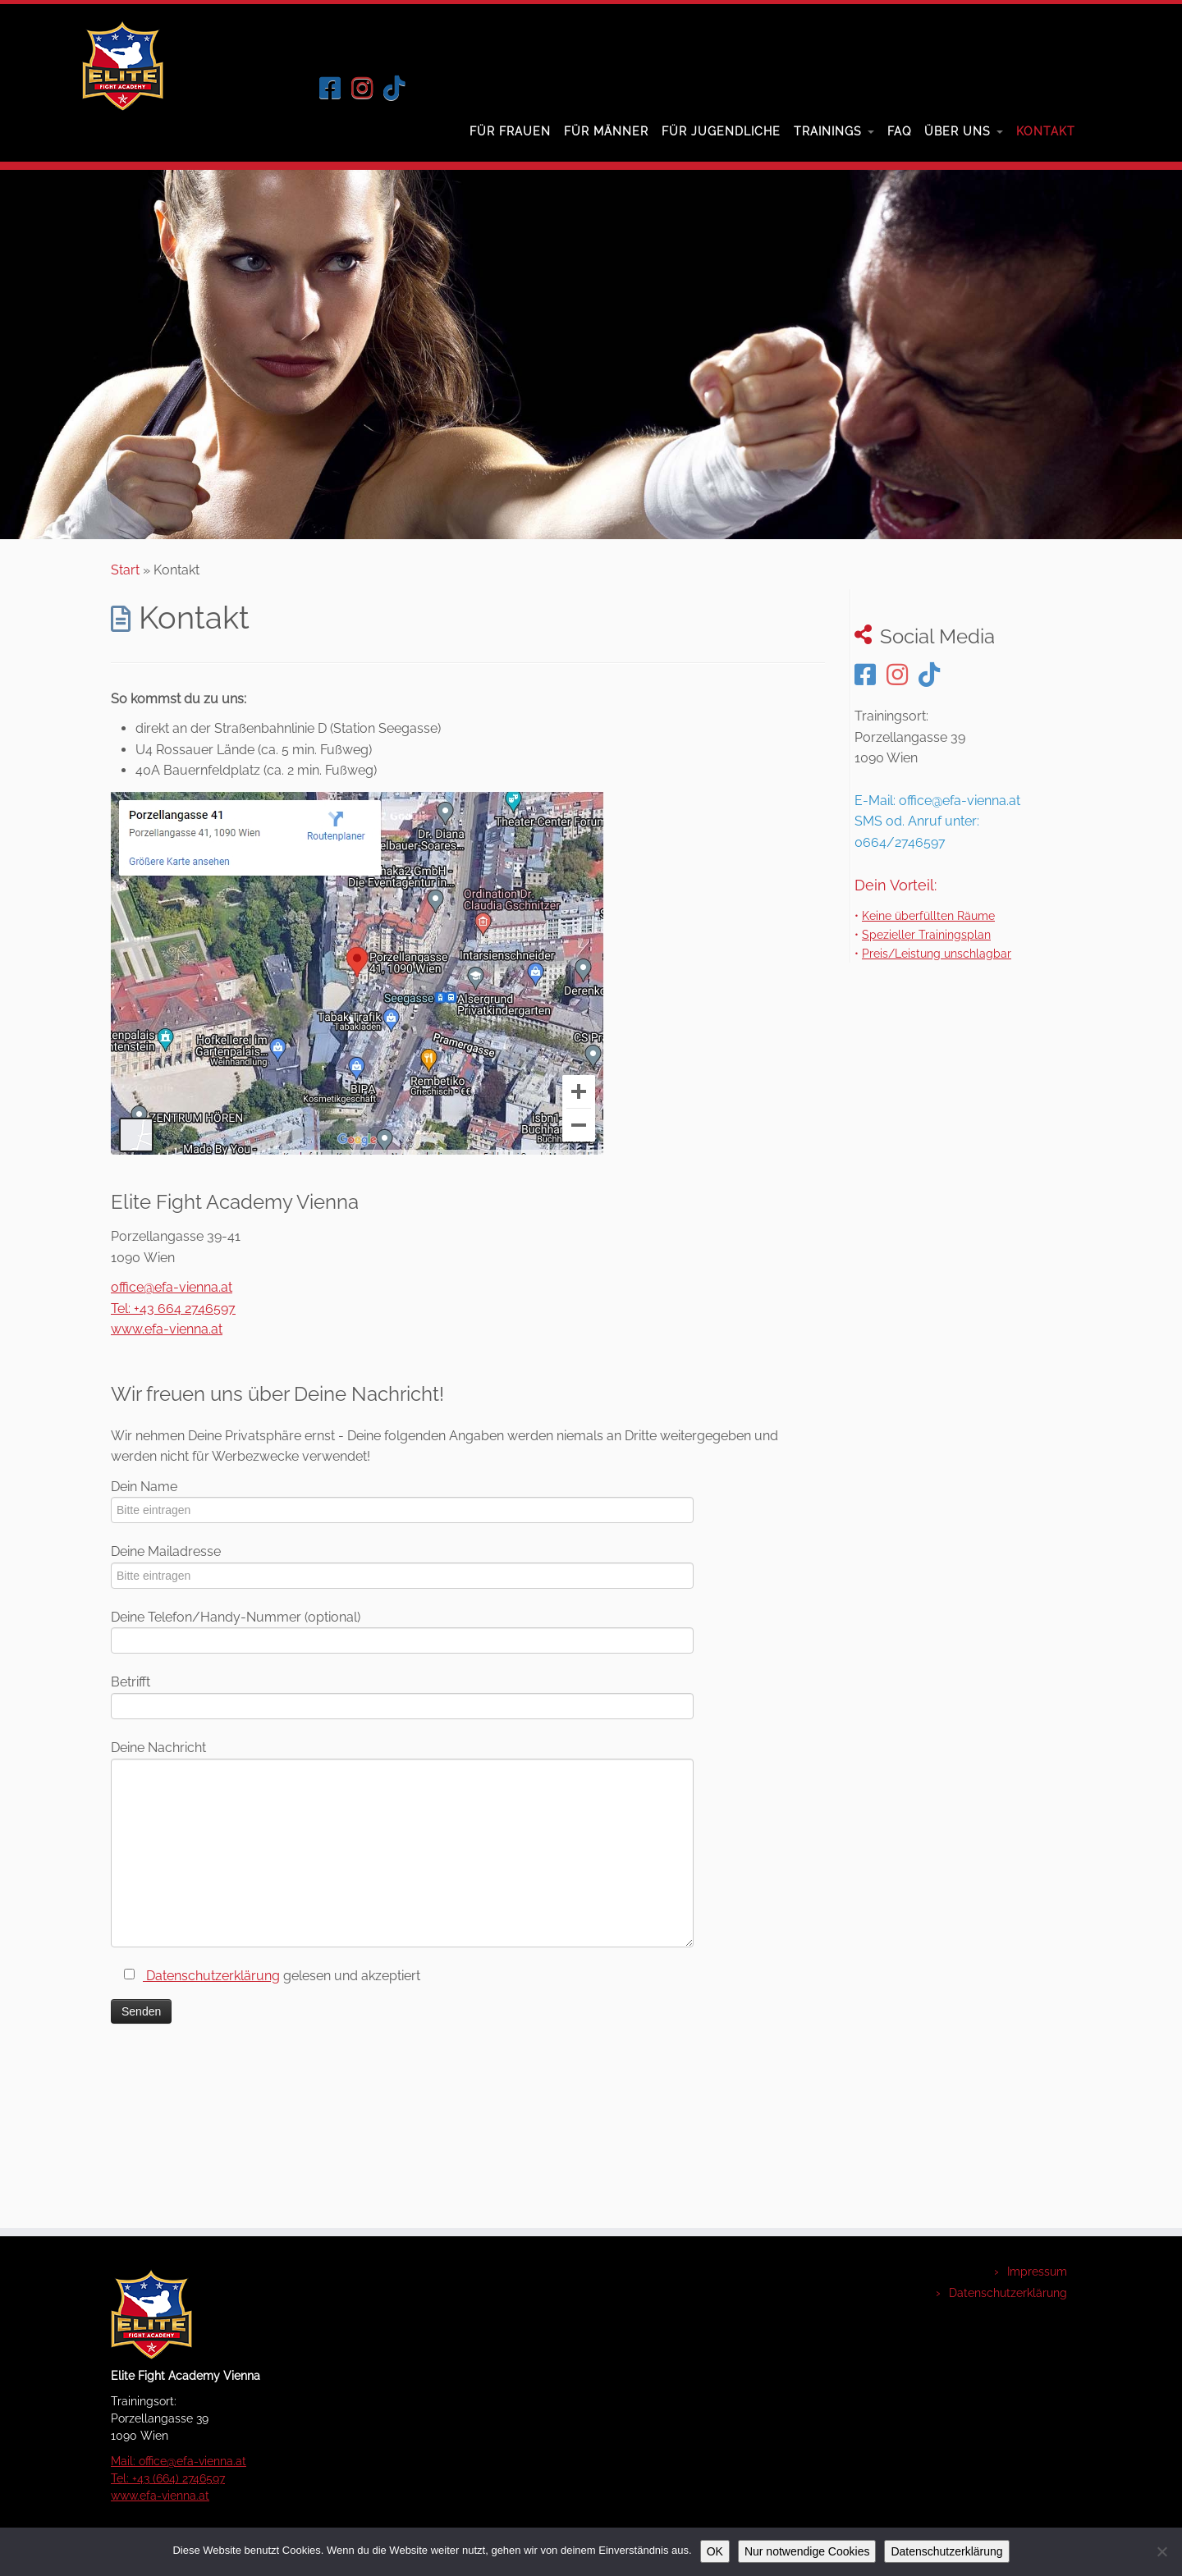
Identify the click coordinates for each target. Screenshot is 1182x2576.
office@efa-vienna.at (171, 1287)
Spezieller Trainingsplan (926, 934)
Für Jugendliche (721, 131)
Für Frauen (510, 131)
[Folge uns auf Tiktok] (399, 88)
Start (125, 570)
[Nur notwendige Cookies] (1161, 2551)
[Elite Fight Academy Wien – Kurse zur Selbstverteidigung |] (95, 66)
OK (715, 2551)
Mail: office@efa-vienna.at (178, 2461)
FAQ (899, 131)
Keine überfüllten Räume (928, 915)
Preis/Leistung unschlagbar (936, 953)
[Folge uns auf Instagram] (367, 88)
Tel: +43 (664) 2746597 (168, 2478)
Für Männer (606, 131)
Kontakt (1045, 131)
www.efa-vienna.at (166, 1329)
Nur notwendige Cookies (807, 2551)
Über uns (963, 131)
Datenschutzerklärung (211, 1975)
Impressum (1037, 2271)
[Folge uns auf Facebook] (335, 88)
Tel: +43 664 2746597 (173, 1308)
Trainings (834, 131)
